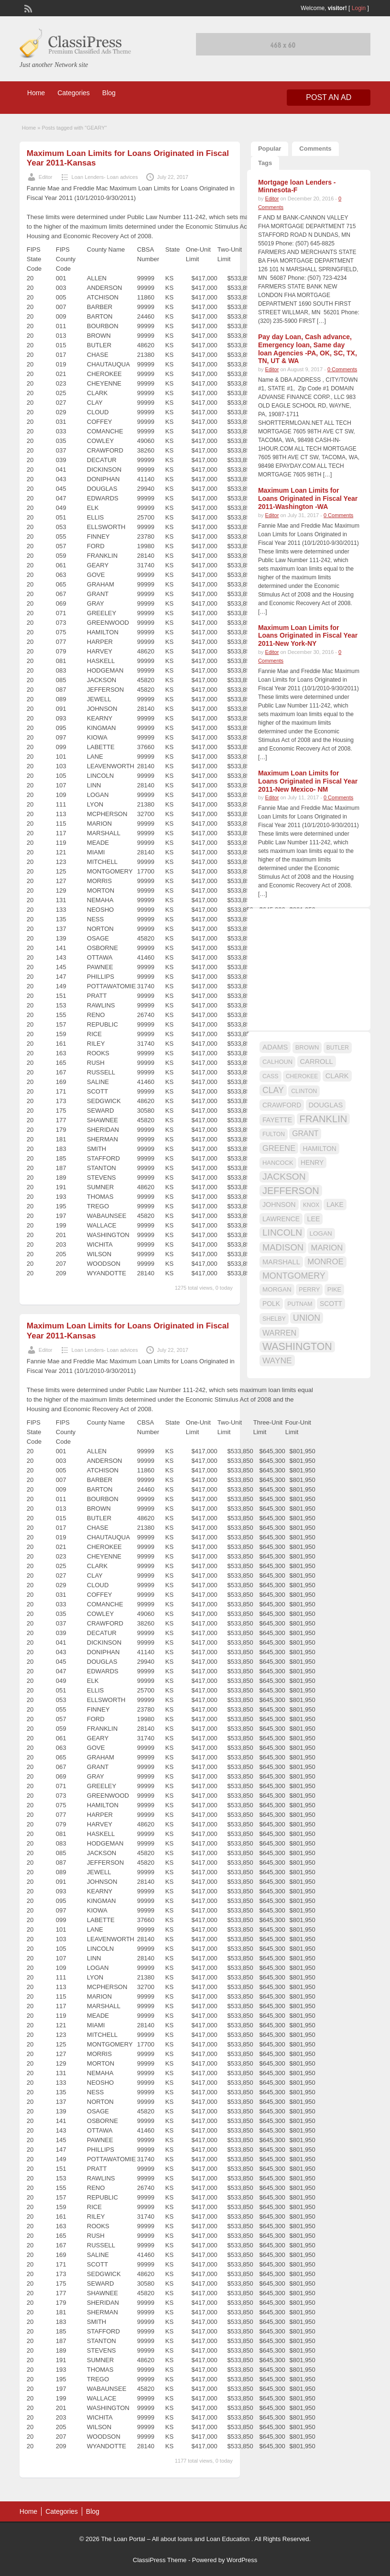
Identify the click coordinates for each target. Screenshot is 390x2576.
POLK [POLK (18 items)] (271, 1303)
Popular (269, 148)
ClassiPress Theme (159, 2560)
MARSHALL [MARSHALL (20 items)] (281, 1262)
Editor (46, 177)
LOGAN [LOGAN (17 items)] (321, 1233)
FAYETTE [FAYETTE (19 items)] (277, 1120)
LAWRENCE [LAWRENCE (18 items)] (281, 1219)
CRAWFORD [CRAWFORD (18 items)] (281, 1105)
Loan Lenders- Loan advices (105, 177)
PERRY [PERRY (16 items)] (309, 1289)
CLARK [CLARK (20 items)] (337, 1076)
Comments (315, 148)
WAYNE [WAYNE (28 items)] (277, 1360)
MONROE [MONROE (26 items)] (325, 1261)
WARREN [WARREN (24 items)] (279, 1332)
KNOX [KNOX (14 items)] (311, 1205)
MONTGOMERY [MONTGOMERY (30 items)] (293, 1276)
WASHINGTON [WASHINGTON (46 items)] (297, 1346)
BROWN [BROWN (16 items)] (307, 1047)
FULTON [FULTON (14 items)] (273, 1134)
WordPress (242, 2560)
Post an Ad (328, 97)
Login (359, 8)
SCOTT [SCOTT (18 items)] (331, 1303)
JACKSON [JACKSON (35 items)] (284, 1177)
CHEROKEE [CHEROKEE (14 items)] (302, 1076)
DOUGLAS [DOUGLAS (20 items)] (326, 1105)
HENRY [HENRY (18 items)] (312, 1162)
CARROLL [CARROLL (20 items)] (316, 1061)
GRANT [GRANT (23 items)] (305, 1133)
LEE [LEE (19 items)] (313, 1219)
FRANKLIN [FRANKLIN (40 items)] (323, 1119)
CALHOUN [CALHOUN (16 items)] (277, 1061)
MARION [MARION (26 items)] (327, 1247)
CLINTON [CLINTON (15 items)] (304, 1091)
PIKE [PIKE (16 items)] (334, 1289)
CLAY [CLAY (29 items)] (273, 1090)
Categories (73, 93)
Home (36, 93)
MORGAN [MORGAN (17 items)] (277, 1289)
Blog (109, 93)
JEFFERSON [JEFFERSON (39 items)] (290, 1190)
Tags (265, 162)
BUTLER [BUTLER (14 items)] (337, 1047)
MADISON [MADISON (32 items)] (282, 1247)
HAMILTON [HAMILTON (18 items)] (319, 1148)
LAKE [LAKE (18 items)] (335, 1204)
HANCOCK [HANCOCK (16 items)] (277, 1162)
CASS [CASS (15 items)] (270, 1076)
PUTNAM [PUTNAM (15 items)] (299, 1304)
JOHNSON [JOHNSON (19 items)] (279, 1204)
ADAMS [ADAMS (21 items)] (275, 1047)
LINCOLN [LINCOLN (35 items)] (282, 1232)
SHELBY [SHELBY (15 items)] (274, 1319)
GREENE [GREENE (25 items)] (278, 1148)
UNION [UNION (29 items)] (306, 1318)
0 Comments (342, 369)
